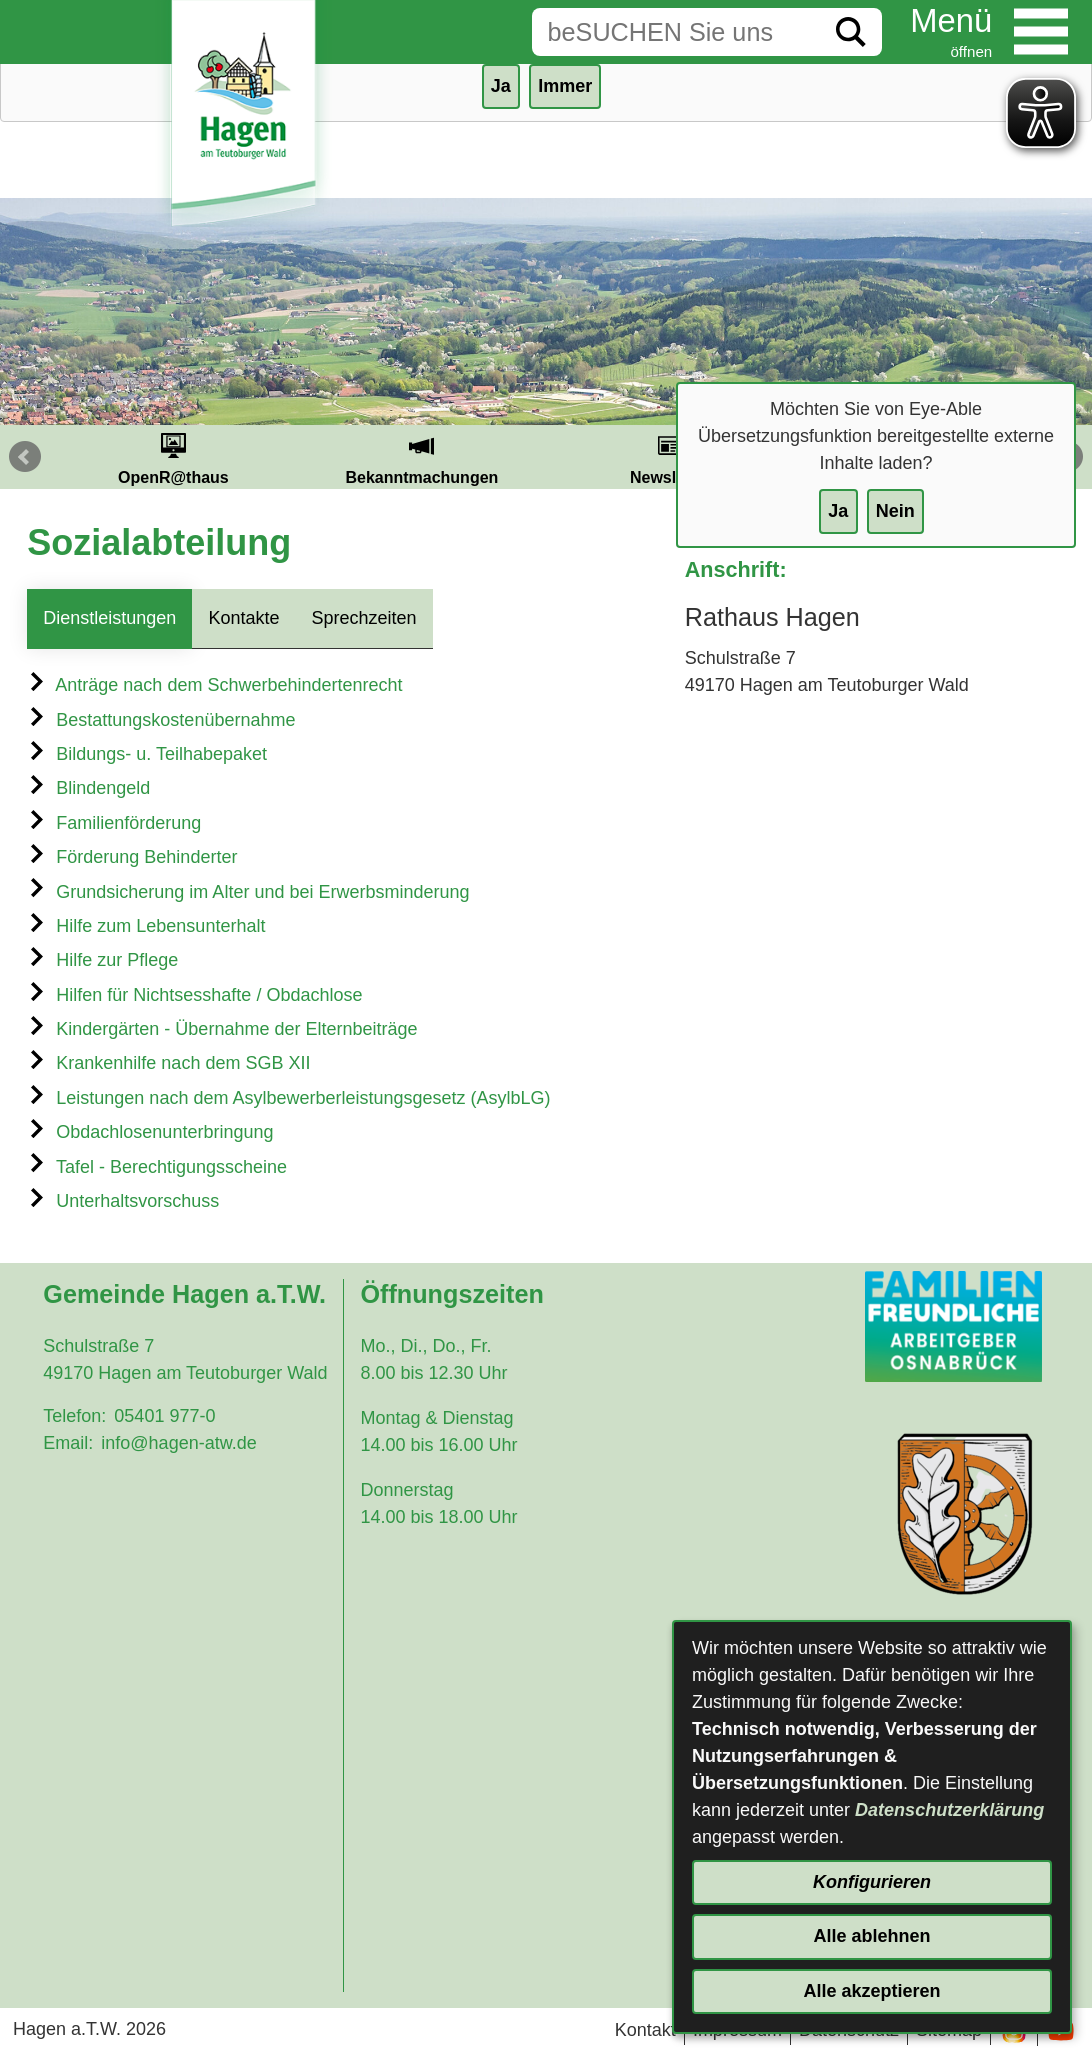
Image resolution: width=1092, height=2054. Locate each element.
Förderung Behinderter (132, 857)
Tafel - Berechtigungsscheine (157, 1167)
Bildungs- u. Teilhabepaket (147, 754)
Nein (895, 511)
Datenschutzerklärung (949, 1810)
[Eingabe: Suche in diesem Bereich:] (676, 32)
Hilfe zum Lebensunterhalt (146, 926)
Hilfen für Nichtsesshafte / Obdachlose (194, 995)
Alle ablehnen (871, 1936)
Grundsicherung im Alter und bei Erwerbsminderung (248, 892)
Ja (838, 511)
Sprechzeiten (363, 618)
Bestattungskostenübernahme (161, 720)
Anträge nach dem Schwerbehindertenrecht (214, 685)
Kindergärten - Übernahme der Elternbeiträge (222, 1029)
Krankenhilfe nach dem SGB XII (168, 1063)
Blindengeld (88, 788)
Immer (565, 86)
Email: (68, 1443)
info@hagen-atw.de (178, 1443)
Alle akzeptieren (871, 1991)
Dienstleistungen (109, 618)
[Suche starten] (851, 32)
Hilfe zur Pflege (102, 960)
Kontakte (243, 618)
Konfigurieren (872, 1882)
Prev (25, 457)
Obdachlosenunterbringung (150, 1132)
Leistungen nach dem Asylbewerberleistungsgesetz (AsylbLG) (288, 1098)
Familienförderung (114, 823)
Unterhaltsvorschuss (123, 1201)
